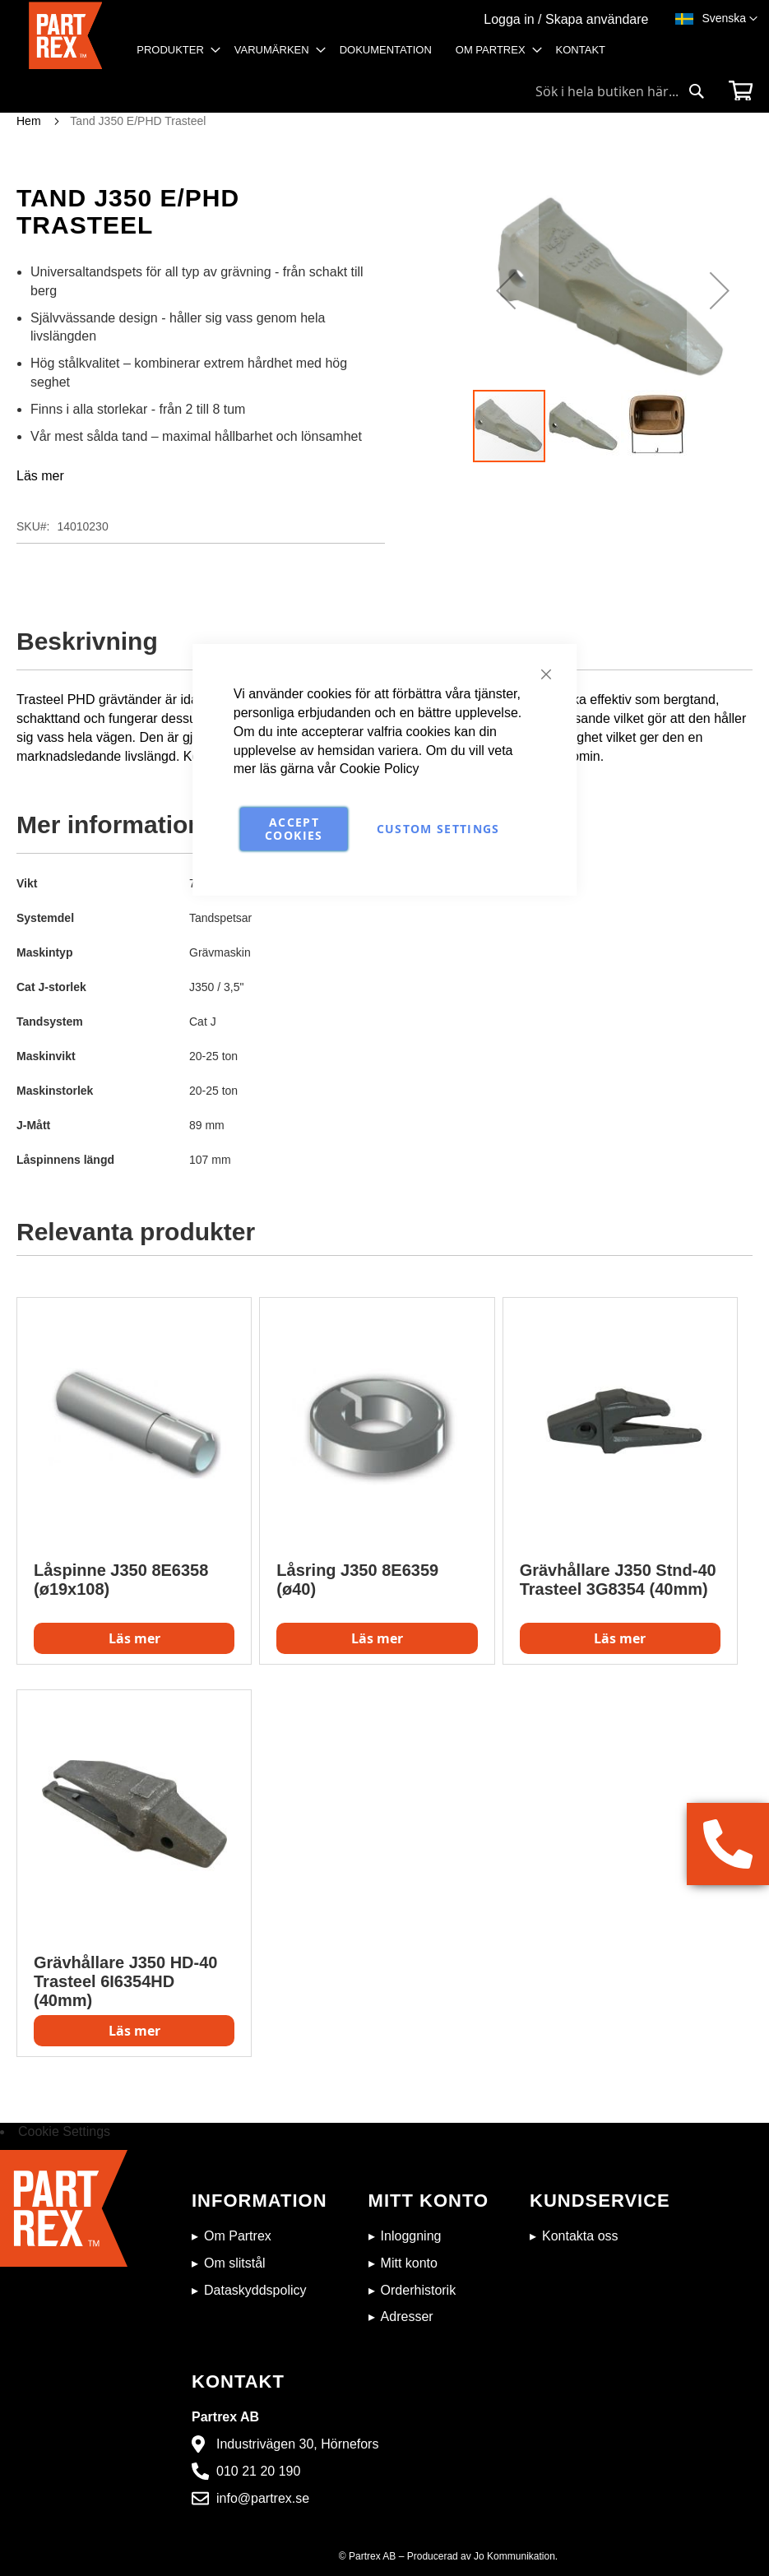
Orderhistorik (418, 2290)
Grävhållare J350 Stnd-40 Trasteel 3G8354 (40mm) (618, 1579)
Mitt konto (409, 2263)
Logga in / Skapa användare (566, 19)
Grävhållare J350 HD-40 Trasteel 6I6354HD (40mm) (125, 1981)
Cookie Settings (64, 2131)
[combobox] (620, 91)
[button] (729, 19)
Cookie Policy (379, 769)
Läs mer (40, 476)
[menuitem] (173, 50)
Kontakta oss (580, 2236)
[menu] (376, 55)
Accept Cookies (293, 828)
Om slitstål (235, 2263)
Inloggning (411, 2236)
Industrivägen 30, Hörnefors (297, 2444)
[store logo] (66, 37)
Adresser (407, 2316)
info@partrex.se (262, 2498)
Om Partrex (237, 2236)
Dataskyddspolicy (255, 2290)
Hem (28, 120)
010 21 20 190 (258, 2471)
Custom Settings (438, 828)
